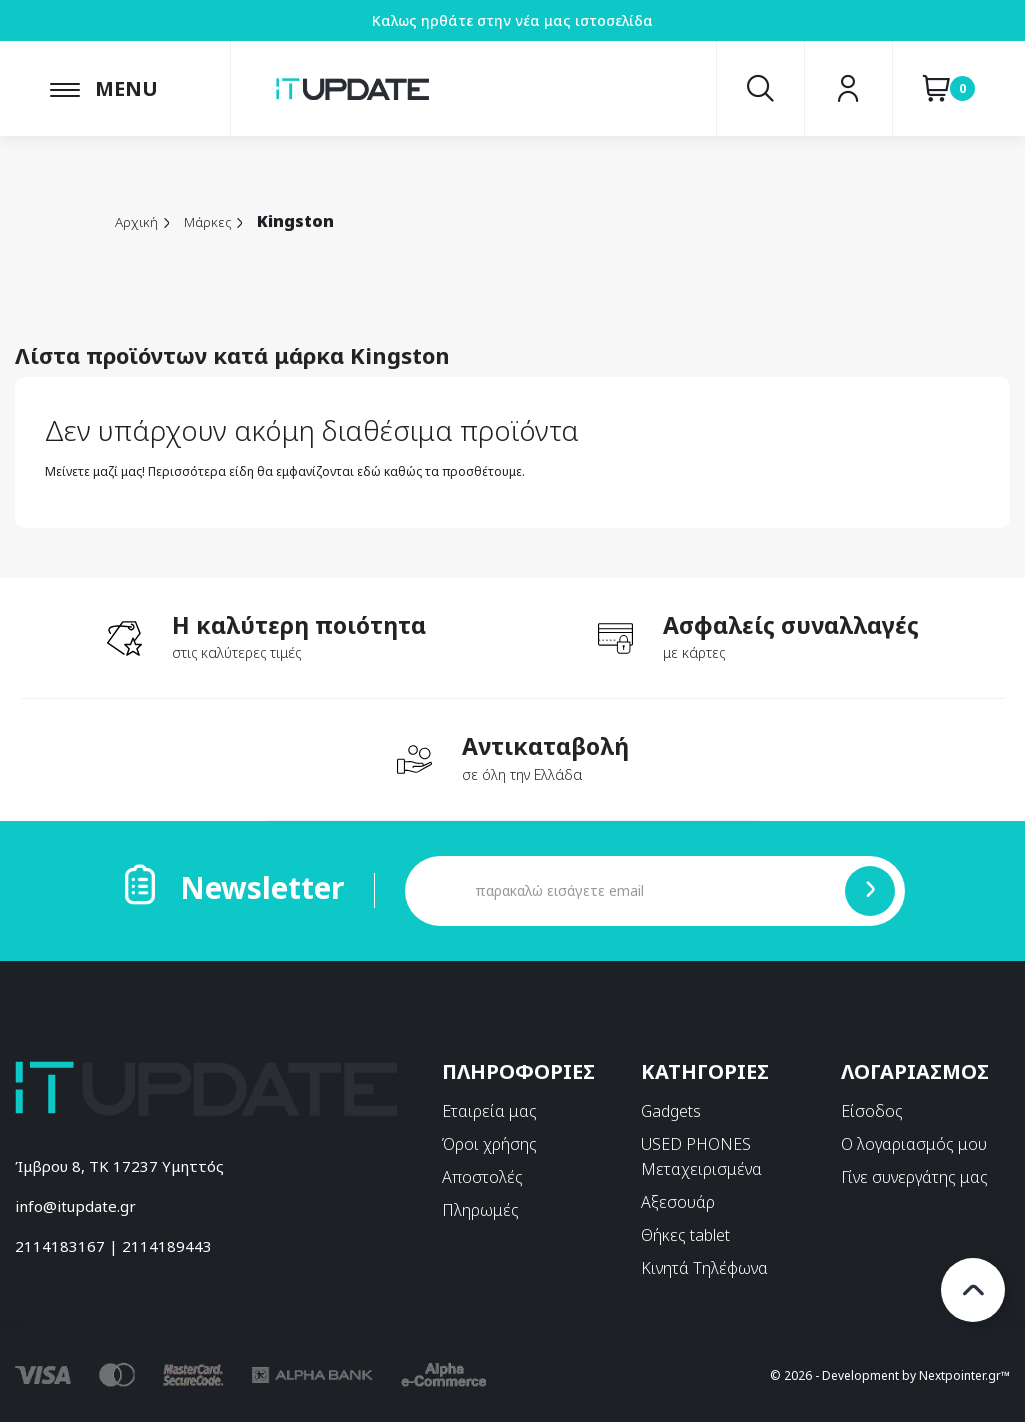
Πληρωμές (480, 1210)
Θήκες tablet (685, 1235)
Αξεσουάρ (678, 1202)
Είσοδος (872, 1111)
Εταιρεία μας (489, 1111)
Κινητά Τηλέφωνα (704, 1268)
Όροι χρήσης (489, 1144)
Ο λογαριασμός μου (914, 1144)
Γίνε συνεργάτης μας (914, 1177)
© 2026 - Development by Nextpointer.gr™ (890, 1374)
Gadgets (671, 1111)
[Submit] (870, 891)
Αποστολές (482, 1177)
